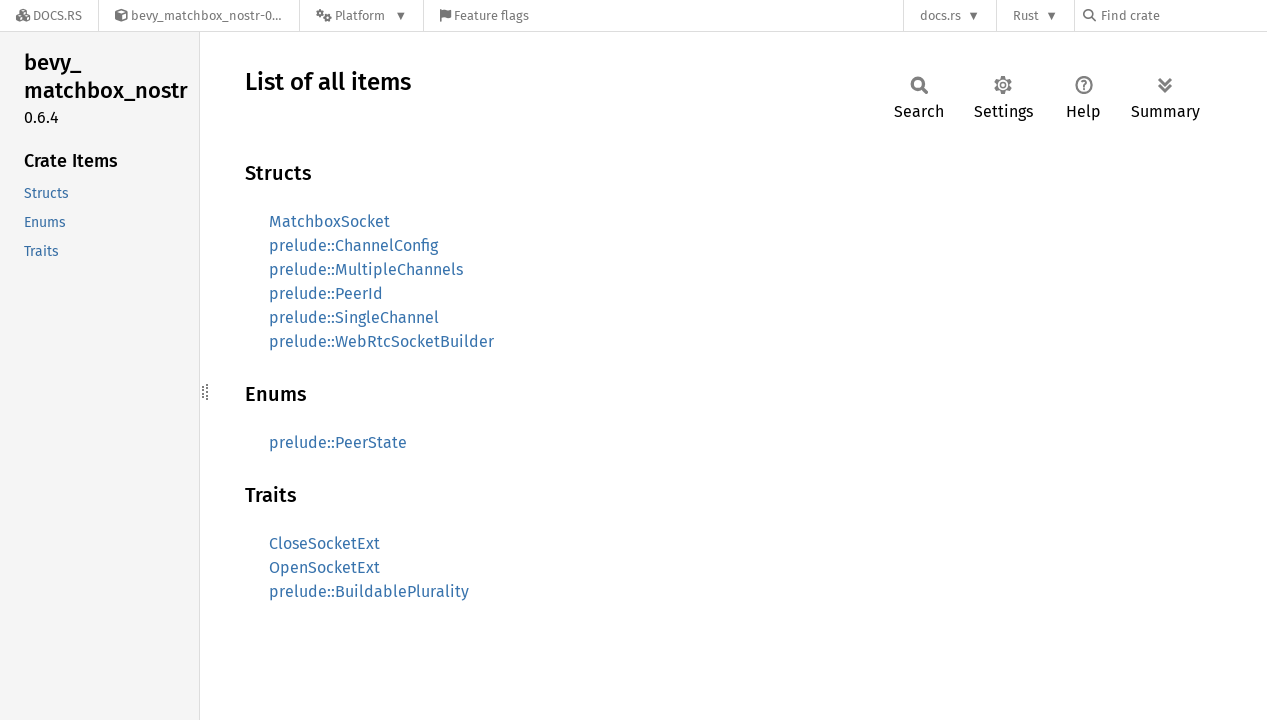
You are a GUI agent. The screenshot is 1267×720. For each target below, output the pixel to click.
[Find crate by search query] (1183, 15)
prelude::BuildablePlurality (369, 591)
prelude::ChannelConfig (353, 245)
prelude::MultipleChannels (366, 269)
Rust (1026, 15)
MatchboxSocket (329, 221)
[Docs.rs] (49, 15)
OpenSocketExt (324, 567)
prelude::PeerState (338, 442)
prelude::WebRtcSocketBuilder (381, 341)
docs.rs (940, 15)
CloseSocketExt (324, 543)
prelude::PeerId (326, 293)
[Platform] (361, 15)
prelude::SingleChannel (354, 317)
